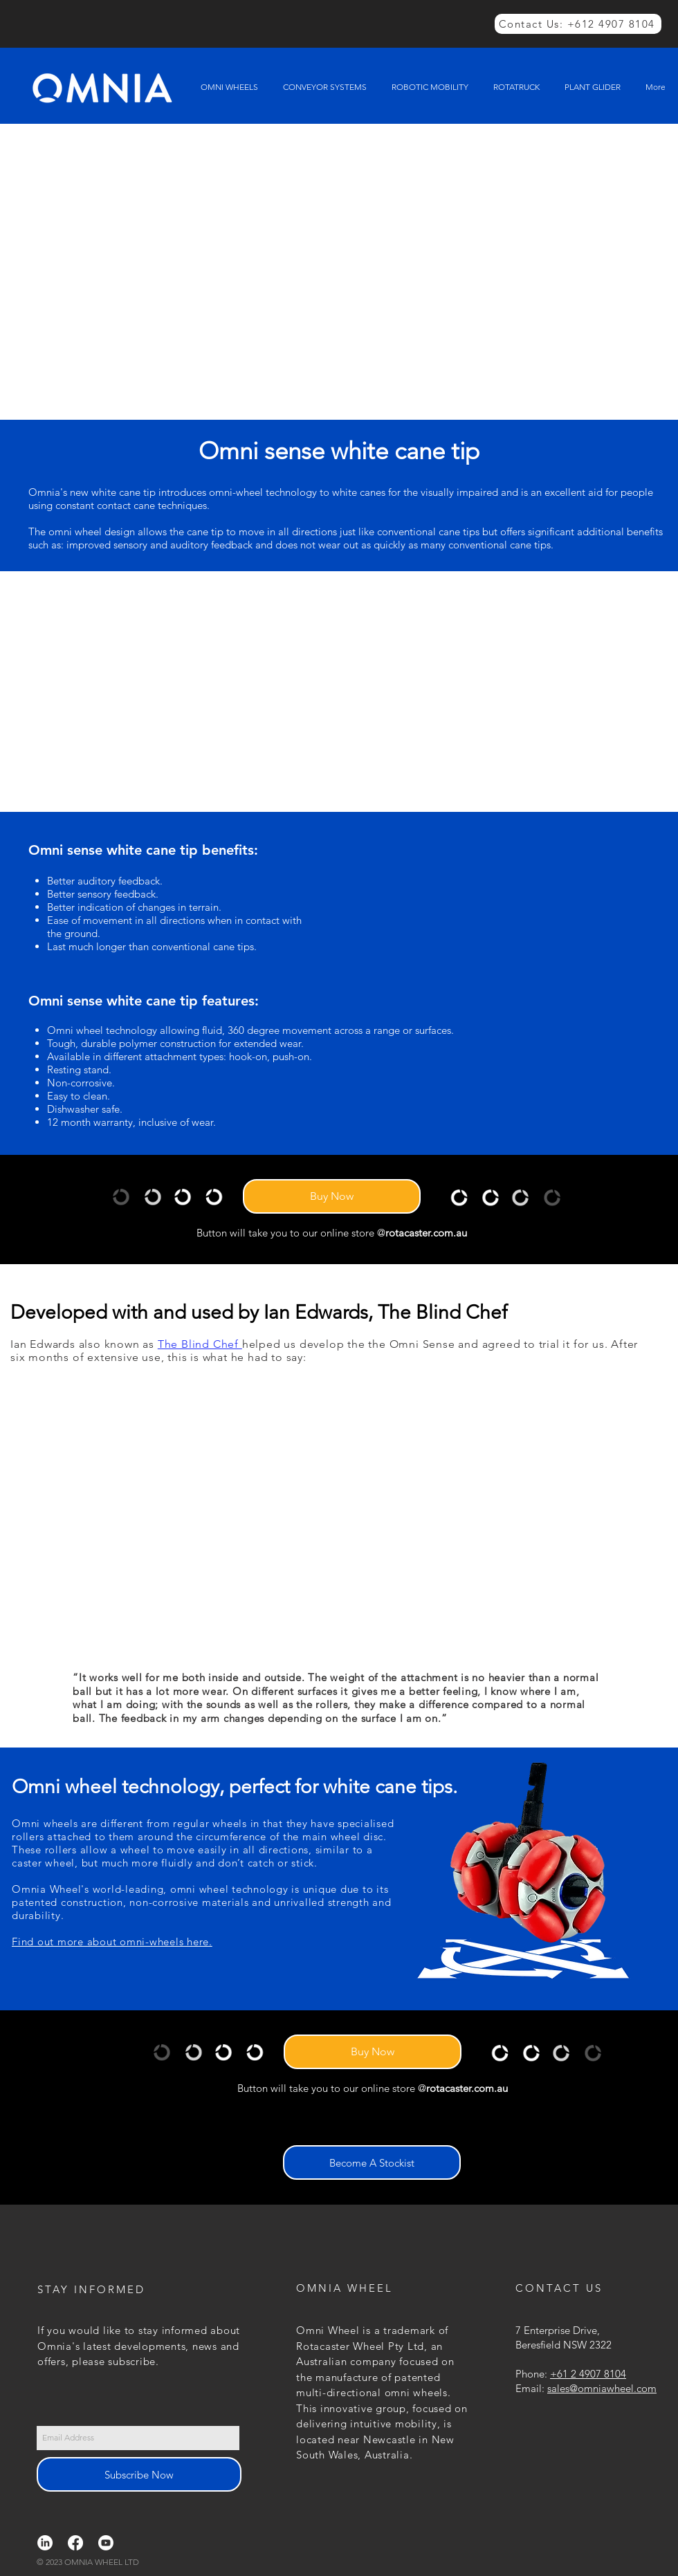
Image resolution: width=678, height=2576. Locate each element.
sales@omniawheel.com (602, 2388)
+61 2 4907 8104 (588, 2373)
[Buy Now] (332, 1196)
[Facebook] (75, 2542)
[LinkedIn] (45, 2542)
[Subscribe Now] (139, 2474)
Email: (531, 2388)
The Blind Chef (200, 1344)
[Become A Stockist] (372, 2162)
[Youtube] (105, 2542)
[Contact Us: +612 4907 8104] (578, 24)
